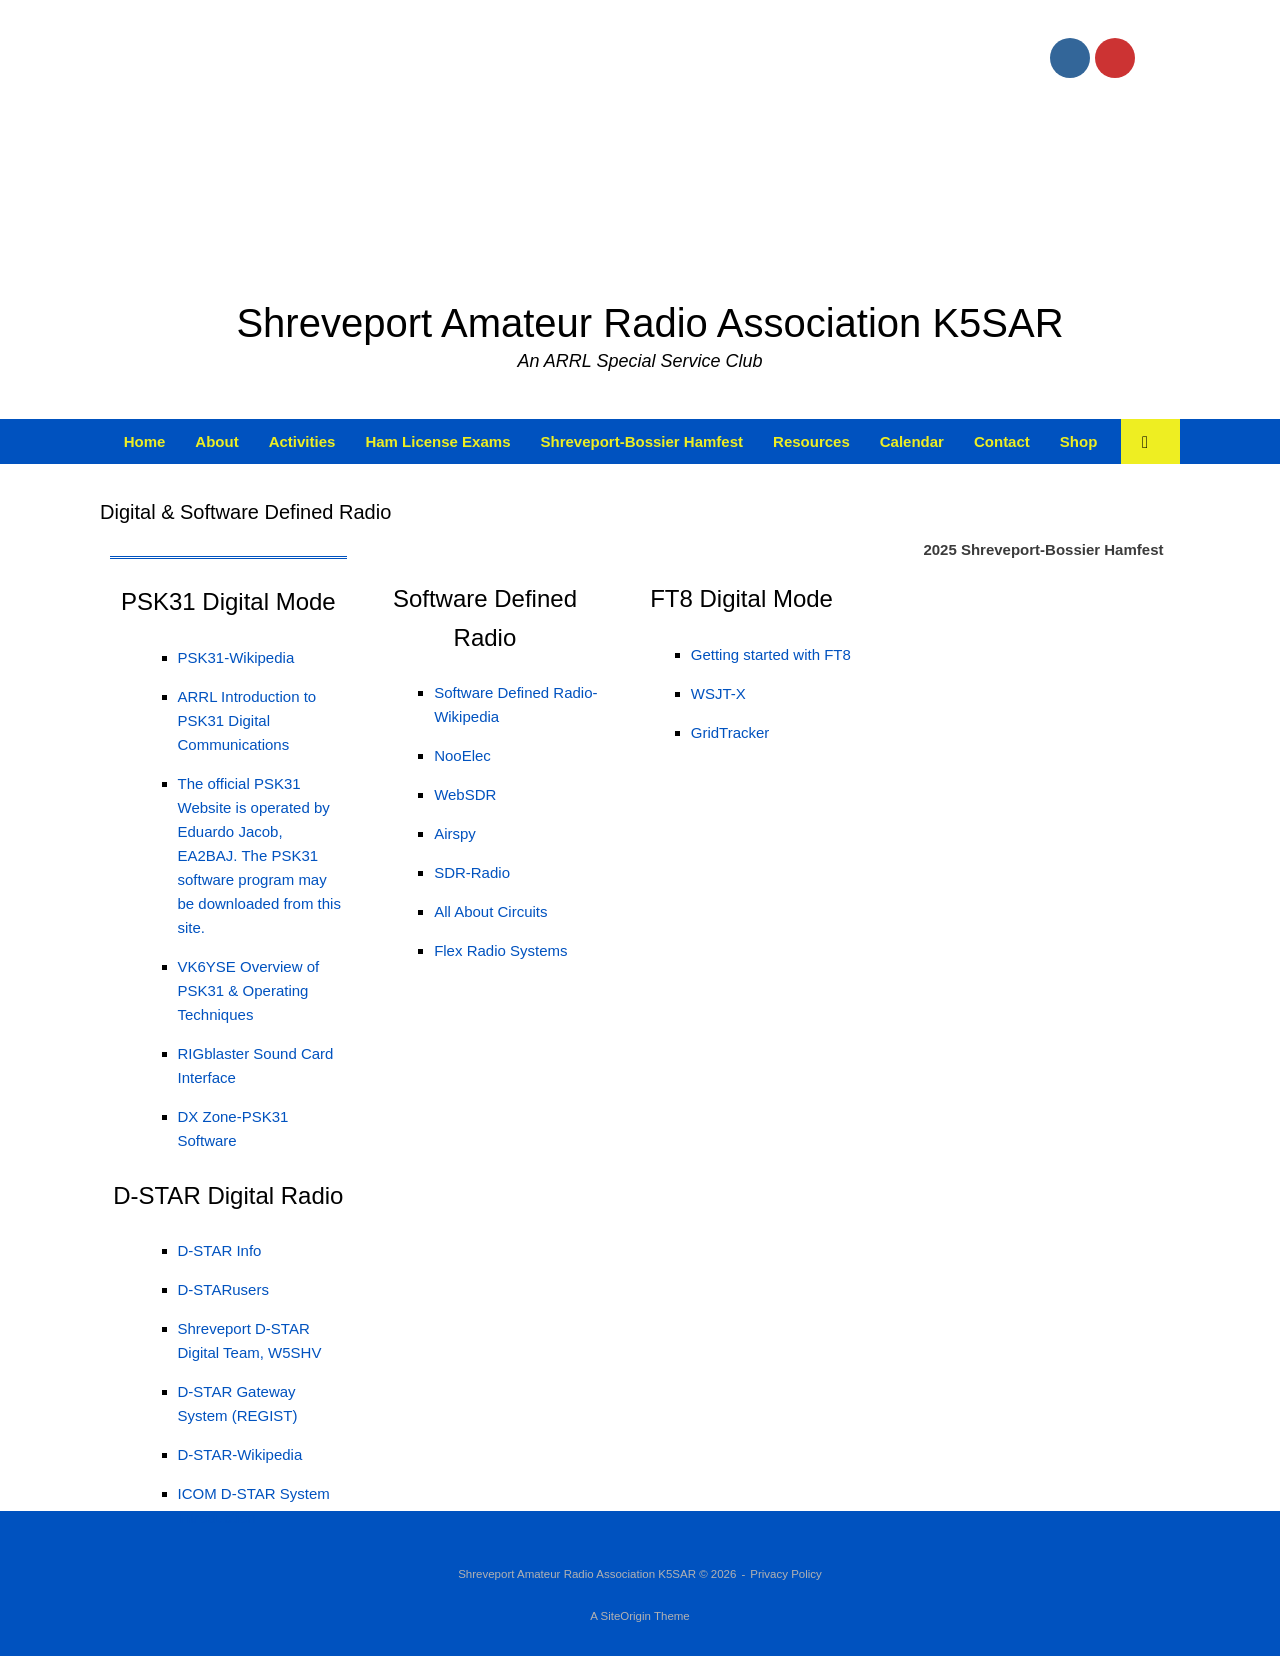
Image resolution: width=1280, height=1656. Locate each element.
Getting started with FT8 (771, 654)
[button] (1150, 441)
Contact (1002, 441)
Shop (1079, 441)
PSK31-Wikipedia (236, 657)
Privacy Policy (786, 1574)
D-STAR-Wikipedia (240, 1454)
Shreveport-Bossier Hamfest (641, 441)
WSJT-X (718, 693)
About (216, 441)
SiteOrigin (625, 1616)
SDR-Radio (472, 872)
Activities (302, 441)
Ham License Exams (437, 441)
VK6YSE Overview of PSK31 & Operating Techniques (249, 990)
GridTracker (730, 732)
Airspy (455, 833)
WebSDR (465, 794)
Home (145, 441)
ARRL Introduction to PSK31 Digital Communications (247, 720)
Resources (811, 441)
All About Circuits (490, 911)
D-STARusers (223, 1289)
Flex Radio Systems (500, 950)
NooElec (462, 755)
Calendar (912, 441)
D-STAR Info (220, 1250)
